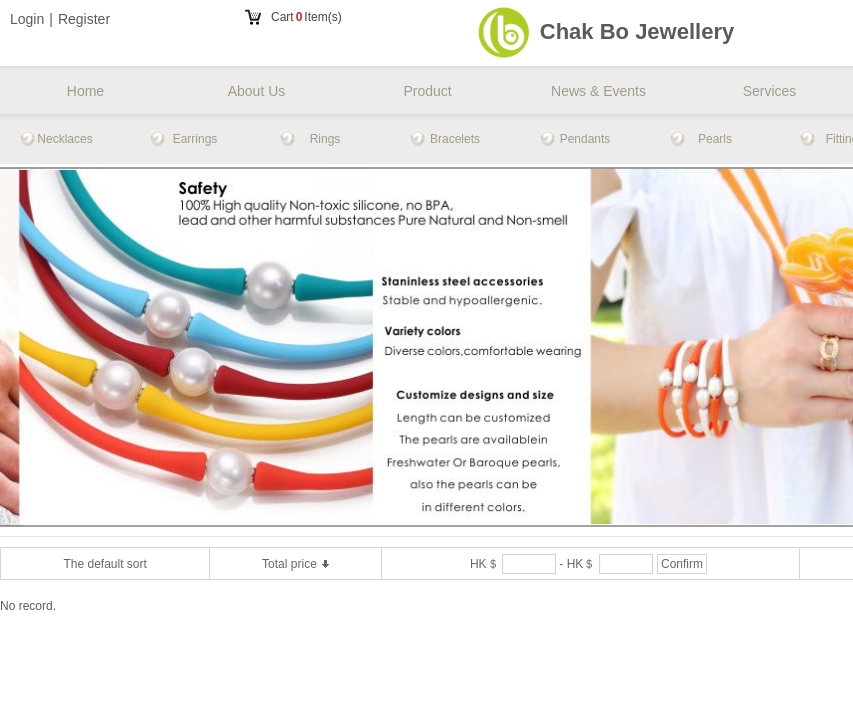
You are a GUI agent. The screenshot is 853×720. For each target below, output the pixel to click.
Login (27, 19)
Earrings (195, 139)
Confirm (682, 564)
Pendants (585, 139)
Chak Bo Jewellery (637, 31)
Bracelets (455, 139)
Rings (325, 139)
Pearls (715, 139)
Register (84, 19)
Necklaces (64, 139)
